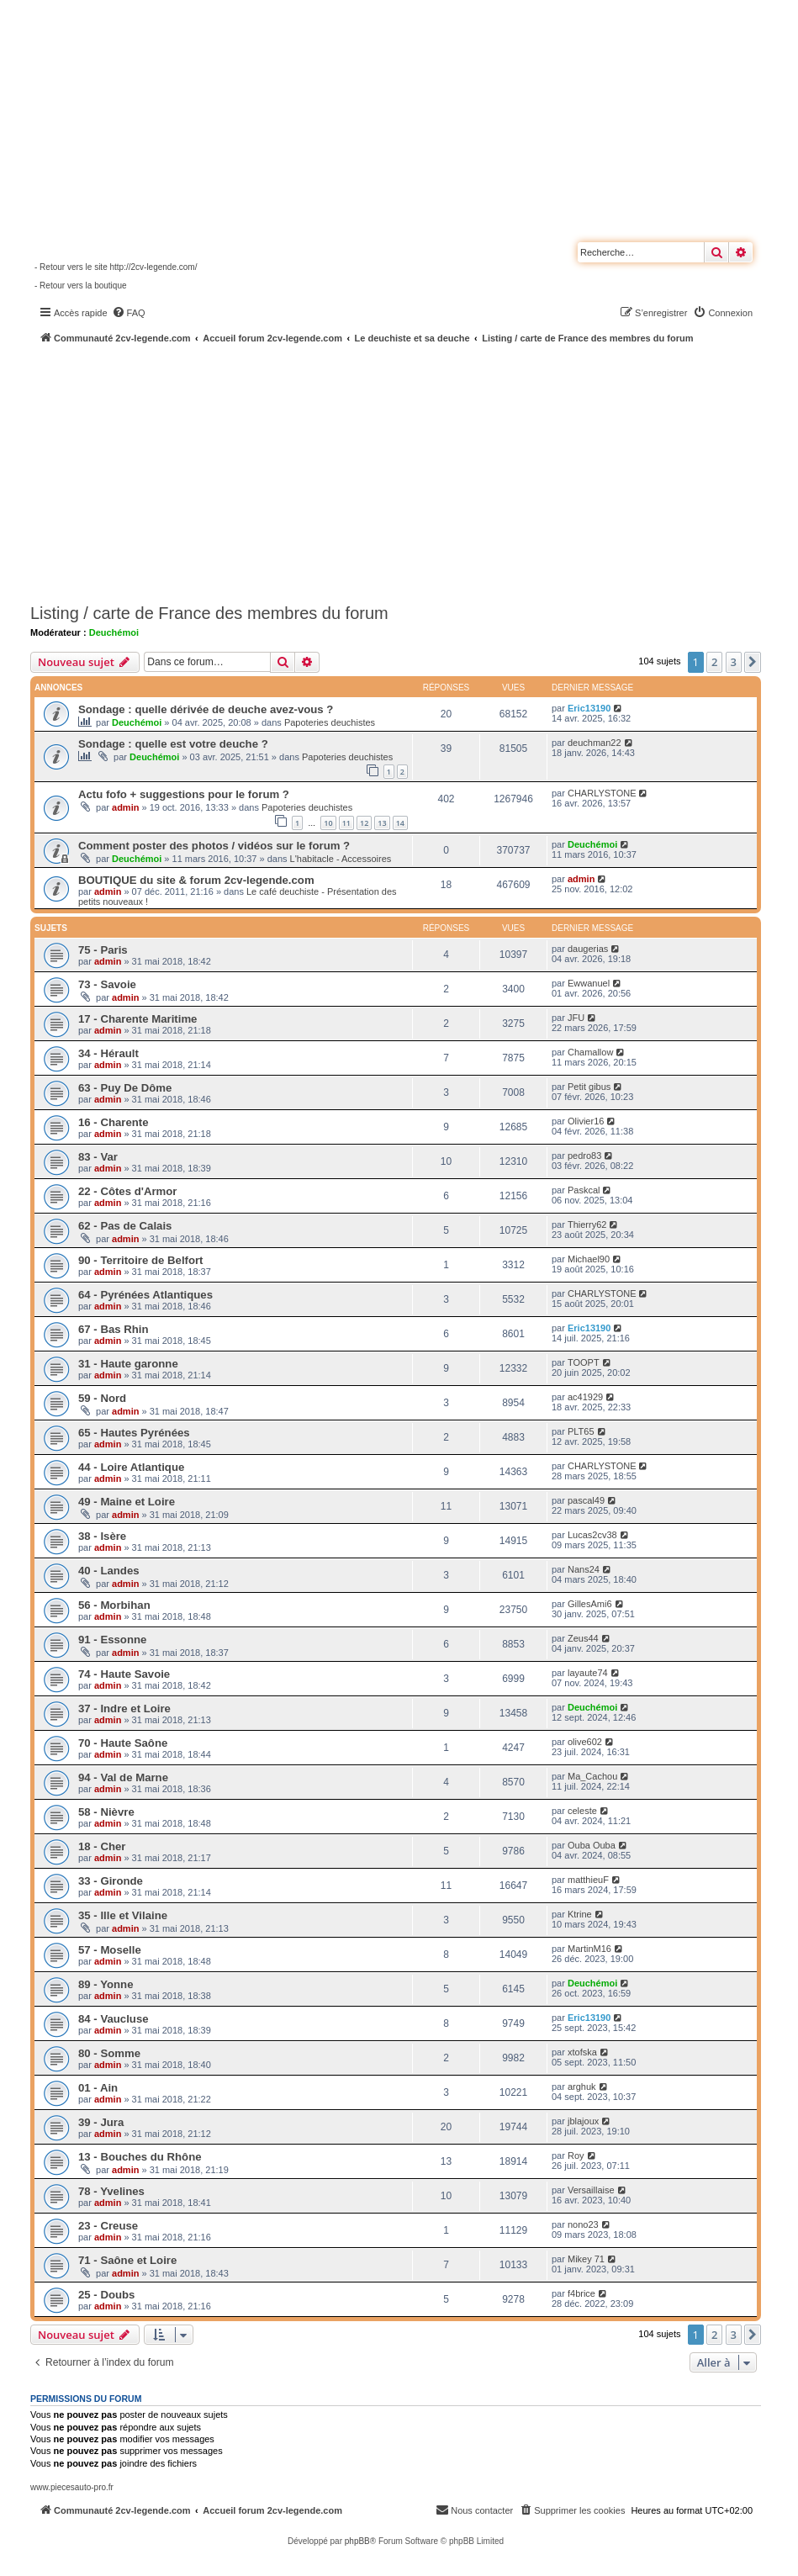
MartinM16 (589, 1949)
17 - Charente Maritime (137, 1019)
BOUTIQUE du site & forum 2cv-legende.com (196, 880)
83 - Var (98, 1156)
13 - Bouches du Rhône (140, 2156)
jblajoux (583, 2121)
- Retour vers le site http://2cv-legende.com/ (115, 267)
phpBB (357, 2541)
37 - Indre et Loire (124, 1708)
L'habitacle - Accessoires (341, 859)
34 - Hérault (108, 1053)
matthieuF (588, 1880)
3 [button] (734, 661)
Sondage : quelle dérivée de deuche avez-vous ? (205, 709)
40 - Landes (109, 1570)
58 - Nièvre (106, 1812)
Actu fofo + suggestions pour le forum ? (183, 794)
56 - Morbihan (114, 1605)
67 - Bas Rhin (113, 1329)
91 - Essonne (112, 1639)
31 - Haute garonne (128, 1363)
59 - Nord (102, 1398)
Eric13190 (589, 708)
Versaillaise (591, 2190)
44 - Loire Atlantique (131, 1467)
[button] (752, 662)
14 (400, 822)
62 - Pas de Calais (125, 1225)
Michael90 (589, 1259)
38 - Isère (102, 1536)
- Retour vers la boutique (80, 285)
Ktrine (580, 1914)
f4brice (581, 2293)
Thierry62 (587, 1224)
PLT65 (581, 1431)
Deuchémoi (114, 632)
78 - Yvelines (111, 2191)
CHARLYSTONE (602, 793)
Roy (576, 2155)
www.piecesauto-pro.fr (72, 2487)
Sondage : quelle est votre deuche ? (173, 744)
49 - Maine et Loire (126, 1501)
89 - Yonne (105, 1984)
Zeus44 (583, 1638)
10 (328, 822)
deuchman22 (594, 743)
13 (382, 822)
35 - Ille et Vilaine (122, 1915)
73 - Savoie (107, 984)
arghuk (582, 2086)
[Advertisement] (414, 471)
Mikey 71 (586, 2259)
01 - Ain (98, 2087)
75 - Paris (103, 950)
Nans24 (584, 1569)
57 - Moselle (109, 1950)
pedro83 (584, 1155)
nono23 (583, 2224)
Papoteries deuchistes (329, 722)
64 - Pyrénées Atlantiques (145, 1294)
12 (364, 822)
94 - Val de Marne (123, 1777)
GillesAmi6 (590, 1604)
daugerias (588, 949)
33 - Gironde (110, 1881)
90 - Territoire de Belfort (140, 1260)
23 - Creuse (108, 2225)
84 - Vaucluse (113, 2019)
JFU (576, 1018)
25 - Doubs (106, 2294)
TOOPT (584, 1362)
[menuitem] (128, 313)
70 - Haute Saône (122, 1743)
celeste (582, 1811)
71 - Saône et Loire (127, 2260)
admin (125, 807)
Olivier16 (586, 1121)
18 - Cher (101, 1846)
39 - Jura (101, 2122)
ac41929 (585, 1397)
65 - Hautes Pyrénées (134, 1432)
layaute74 (588, 1673)
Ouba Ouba (592, 1845)
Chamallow (590, 1052)
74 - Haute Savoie (124, 1674)
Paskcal (584, 1190)
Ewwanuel (589, 983)
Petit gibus (589, 1087)
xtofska (582, 2052)
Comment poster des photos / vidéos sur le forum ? (214, 845)
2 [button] (714, 661)
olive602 (585, 1742)
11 (346, 822)
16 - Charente (113, 1122)
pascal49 (586, 1500)
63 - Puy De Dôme (125, 1088)
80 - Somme (109, 2053)
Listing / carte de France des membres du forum (209, 613)
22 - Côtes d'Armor (127, 1191)
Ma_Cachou (592, 1776)
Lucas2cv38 (592, 1535)
